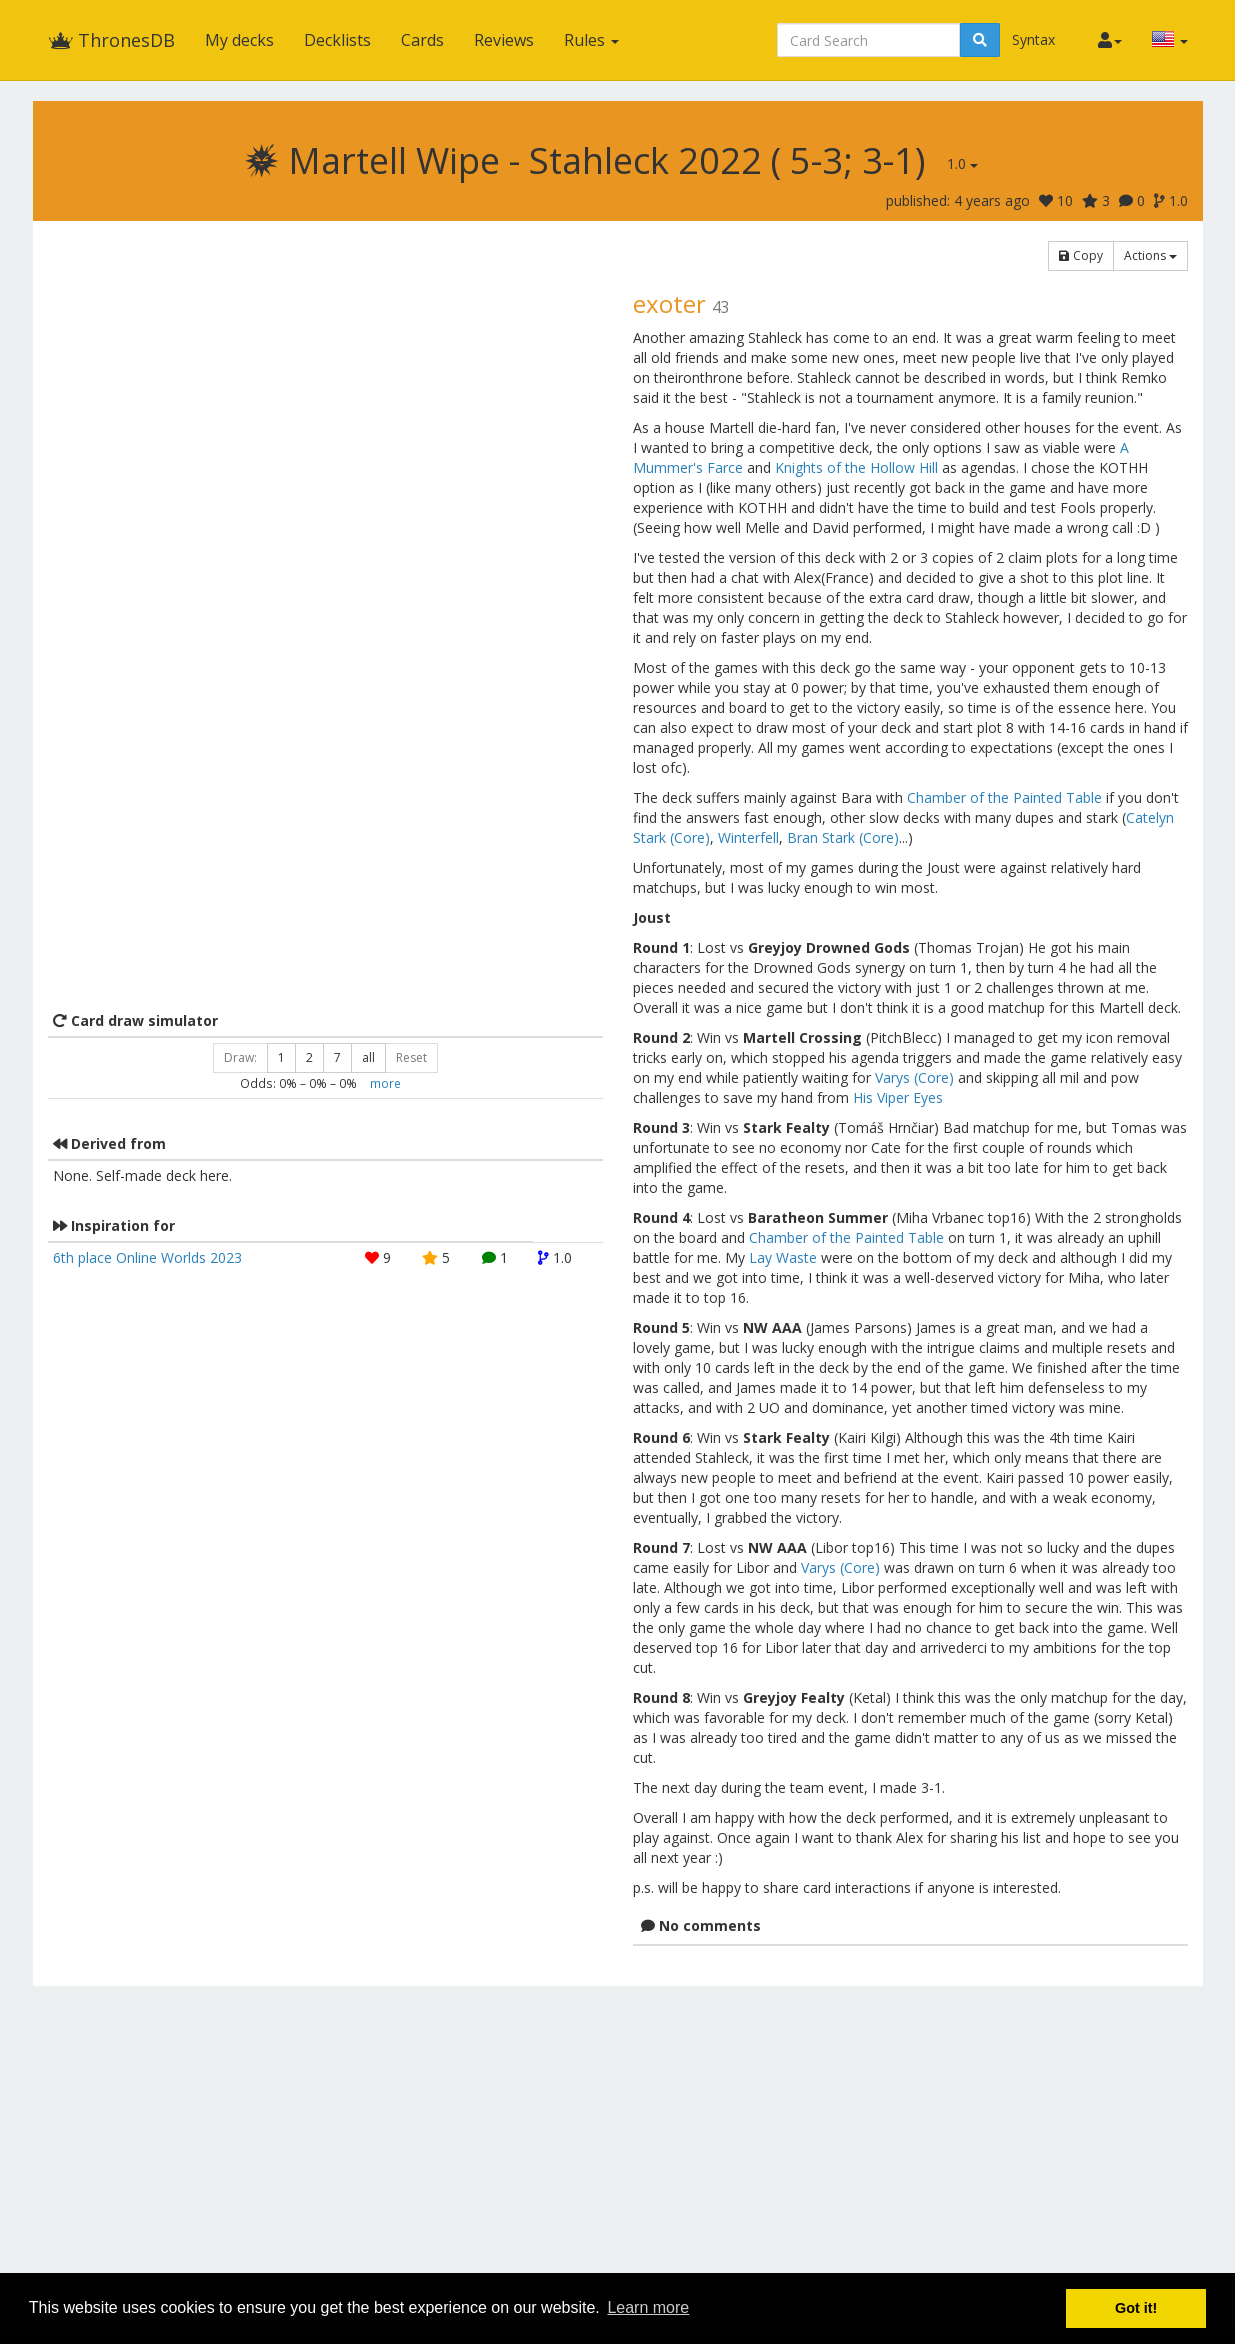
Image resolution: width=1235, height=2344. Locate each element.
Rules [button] (591, 40)
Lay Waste (783, 1257)
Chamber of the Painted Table (1004, 797)
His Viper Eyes (898, 1097)
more (385, 1083)
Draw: (240, 1057)
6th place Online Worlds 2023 (147, 1257)
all (368, 1057)
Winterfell (748, 837)
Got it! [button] (1136, 2308)
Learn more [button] (648, 2307)
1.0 (962, 163)
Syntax (1033, 39)
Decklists (337, 40)
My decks (239, 40)
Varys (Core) (914, 1077)
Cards (422, 40)
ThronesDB (111, 40)
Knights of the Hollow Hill (856, 467)
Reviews (504, 40)
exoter (669, 303)
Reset (411, 1057)
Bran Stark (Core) (843, 837)
